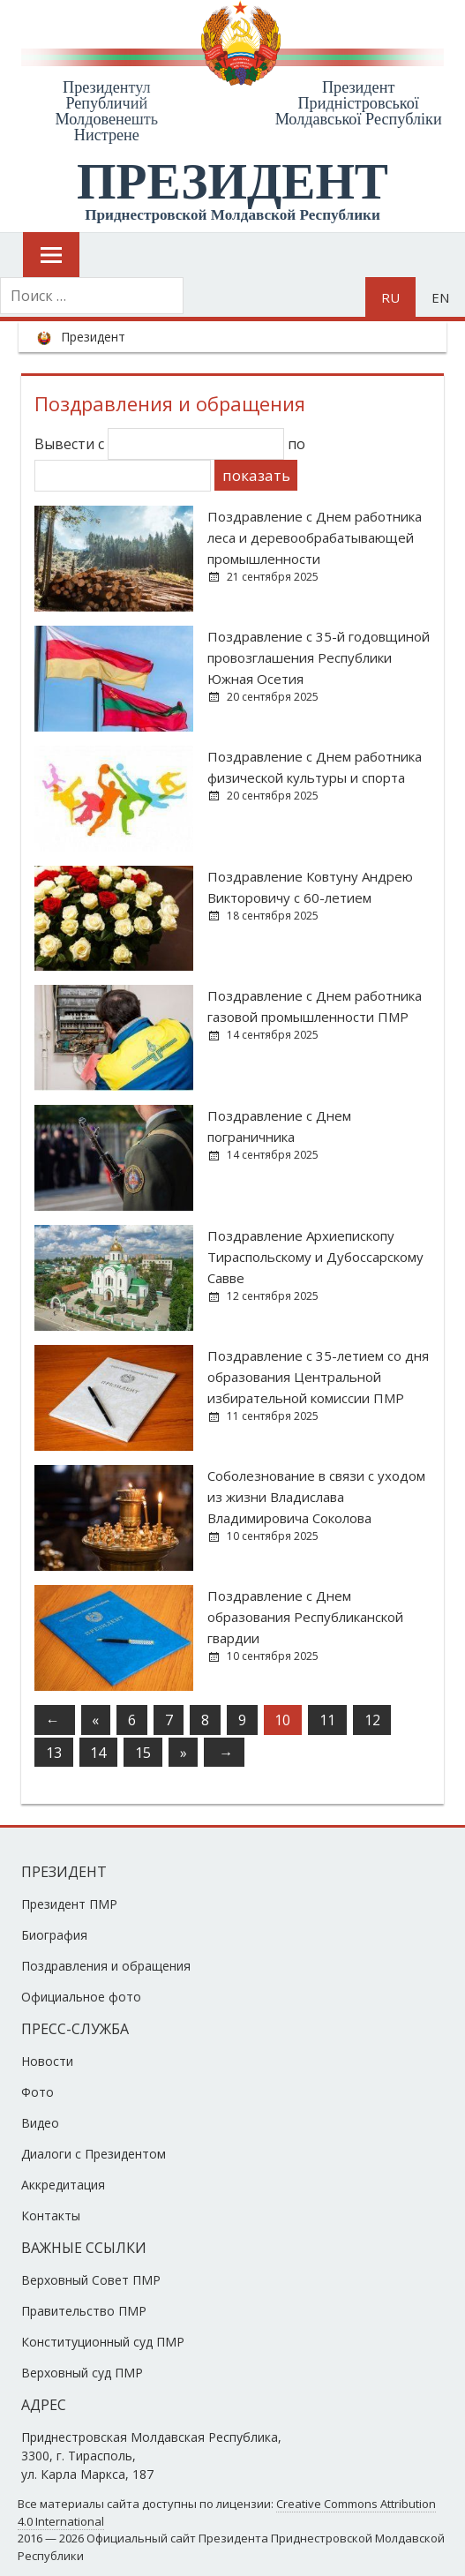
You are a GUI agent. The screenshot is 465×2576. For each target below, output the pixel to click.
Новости (47, 2061)
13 (54, 1752)
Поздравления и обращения (106, 1965)
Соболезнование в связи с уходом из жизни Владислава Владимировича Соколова (316, 1497)
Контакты (50, 2215)
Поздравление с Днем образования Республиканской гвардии (305, 1617)
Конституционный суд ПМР (102, 2341)
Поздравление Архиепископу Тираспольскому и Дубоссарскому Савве (315, 1257)
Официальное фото (81, 1996)
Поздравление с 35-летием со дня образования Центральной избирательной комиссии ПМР (318, 1377)
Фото (37, 2092)
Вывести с (159, 444)
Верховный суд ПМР (82, 2372)
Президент (93, 336)
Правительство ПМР (83, 2310)
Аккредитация (63, 2184)
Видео (40, 2122)
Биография (54, 1934)
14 (98, 1752)
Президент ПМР (69, 1904)
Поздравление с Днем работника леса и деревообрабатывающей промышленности (314, 537)
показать (256, 475)
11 (327, 1720)
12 (372, 1720)
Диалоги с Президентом (93, 2153)
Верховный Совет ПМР (91, 2280)
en (440, 297)
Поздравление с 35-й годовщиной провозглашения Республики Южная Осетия (318, 657)
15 (143, 1752)
